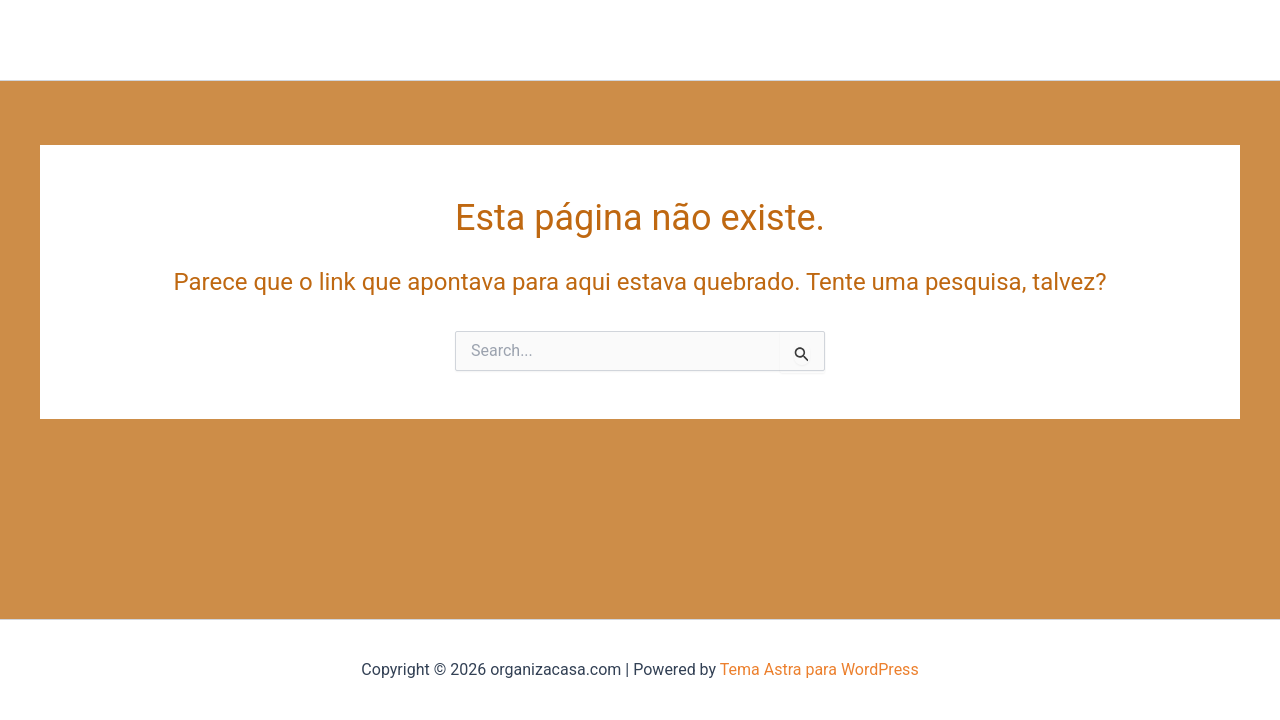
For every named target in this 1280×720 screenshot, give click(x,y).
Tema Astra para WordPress (819, 669)
